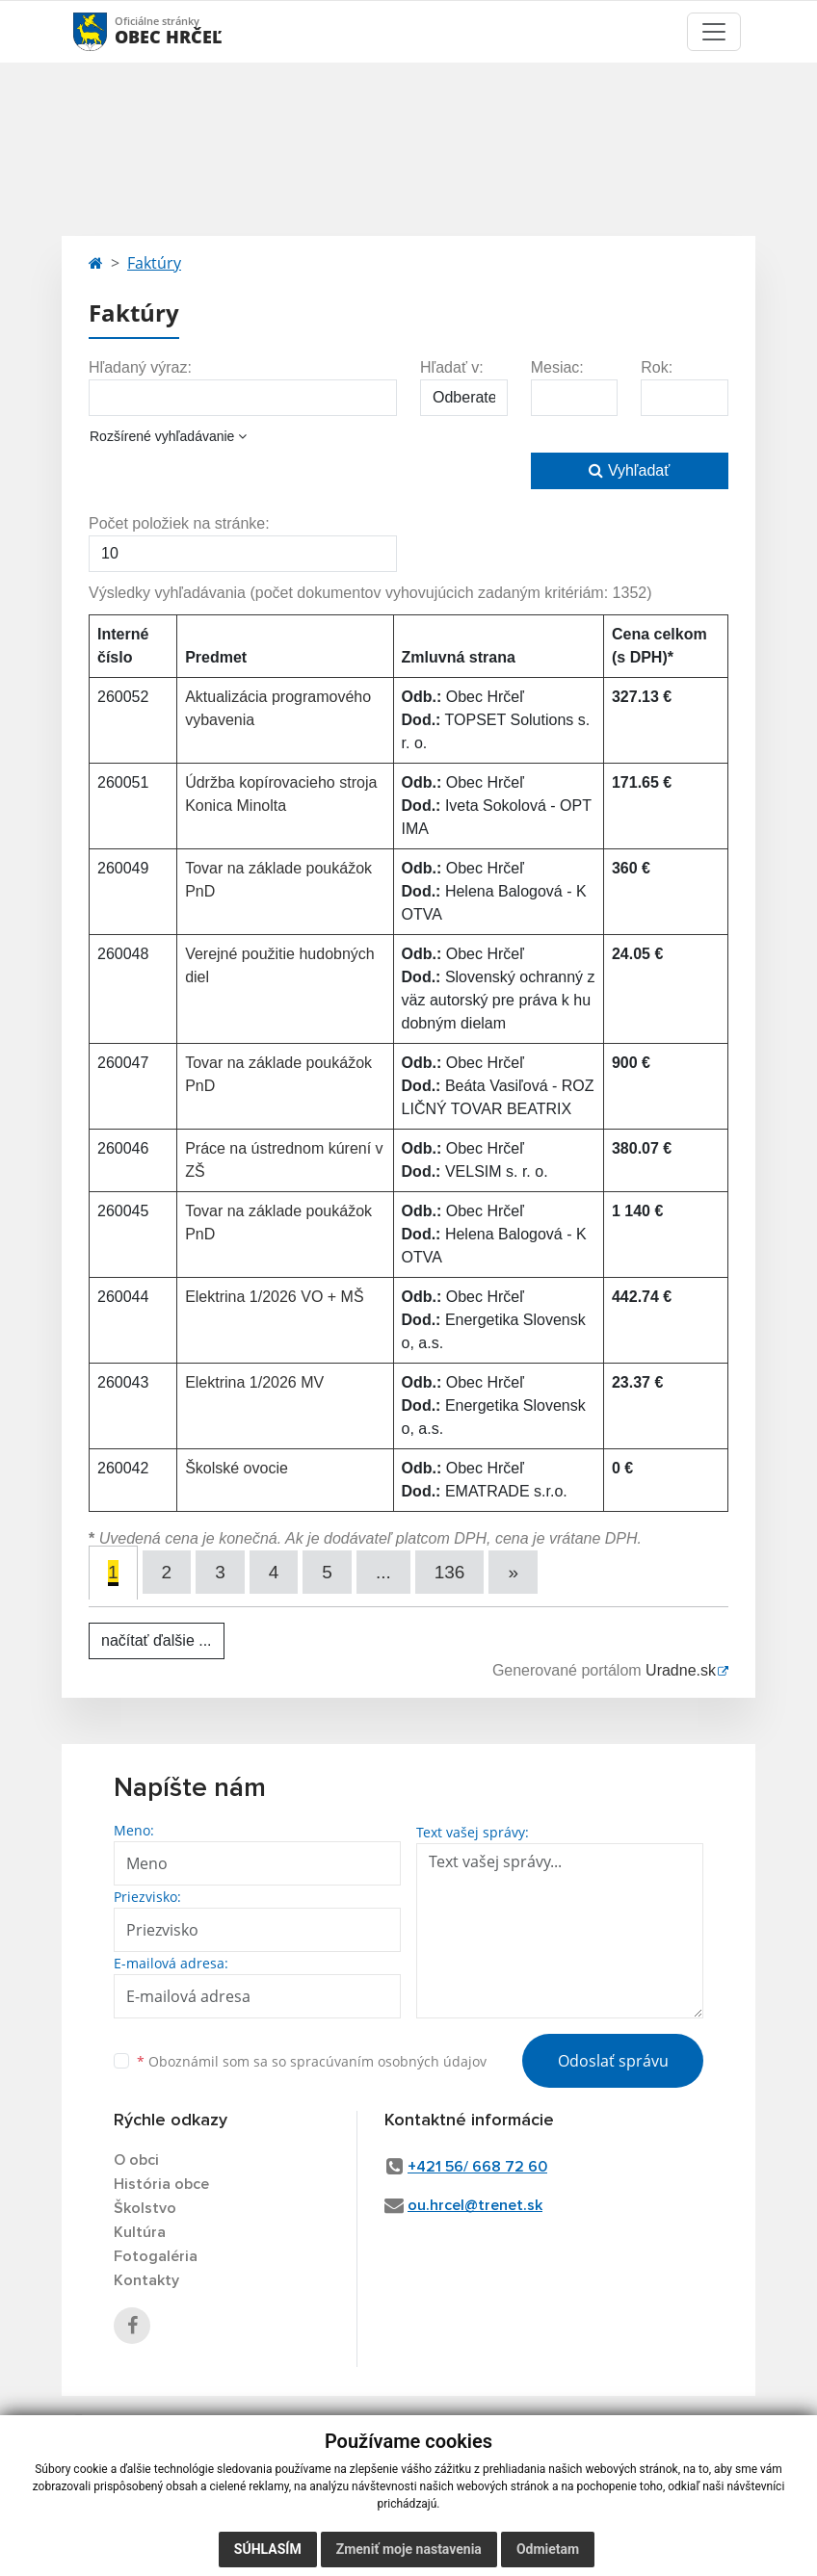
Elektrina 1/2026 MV (254, 1382)
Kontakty (146, 2280)
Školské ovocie (236, 1468)
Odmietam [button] (547, 2549)
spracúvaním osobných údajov (388, 2061)
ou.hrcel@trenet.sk (475, 2205)
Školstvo (145, 2208)
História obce (161, 2184)
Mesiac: (557, 367)
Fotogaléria (156, 2256)
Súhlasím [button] (268, 2549)
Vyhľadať (629, 470)
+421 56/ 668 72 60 (477, 2166)
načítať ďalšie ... (156, 1640)
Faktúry (154, 262)
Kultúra (140, 2232)
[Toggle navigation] (714, 32)
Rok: (656, 367)
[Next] (513, 1572)
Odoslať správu (613, 2060)
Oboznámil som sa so (312, 2061)
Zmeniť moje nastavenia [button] (409, 2549)
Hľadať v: (452, 367)
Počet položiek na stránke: (179, 523)
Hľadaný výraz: (140, 367)
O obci (136, 2160)
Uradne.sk (681, 1670)
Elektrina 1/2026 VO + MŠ (274, 1296)
